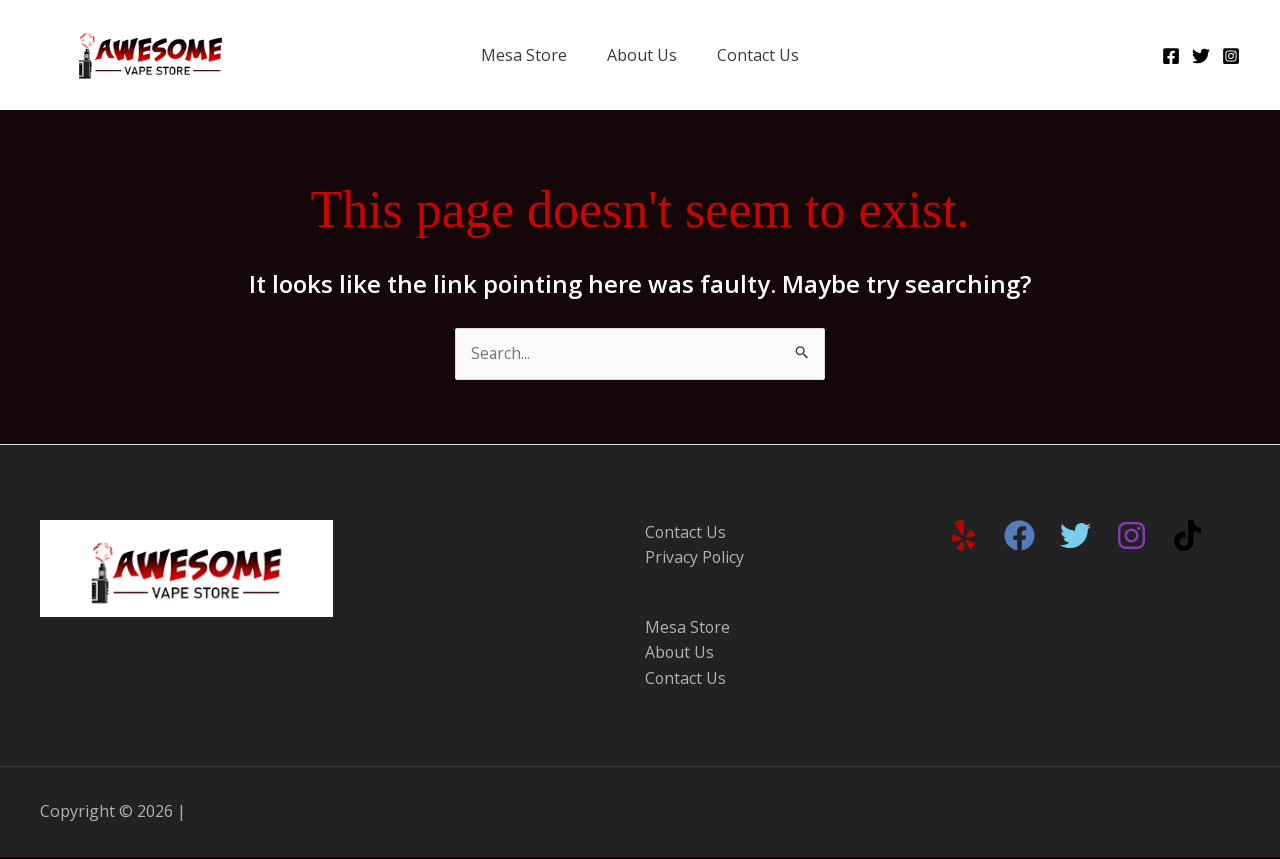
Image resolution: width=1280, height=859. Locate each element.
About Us (642, 55)
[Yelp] (963, 535)
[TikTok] (1187, 535)
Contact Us (758, 55)
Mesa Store (524, 55)
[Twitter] (1201, 56)
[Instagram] (1231, 56)
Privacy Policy (695, 558)
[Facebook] (1171, 56)
